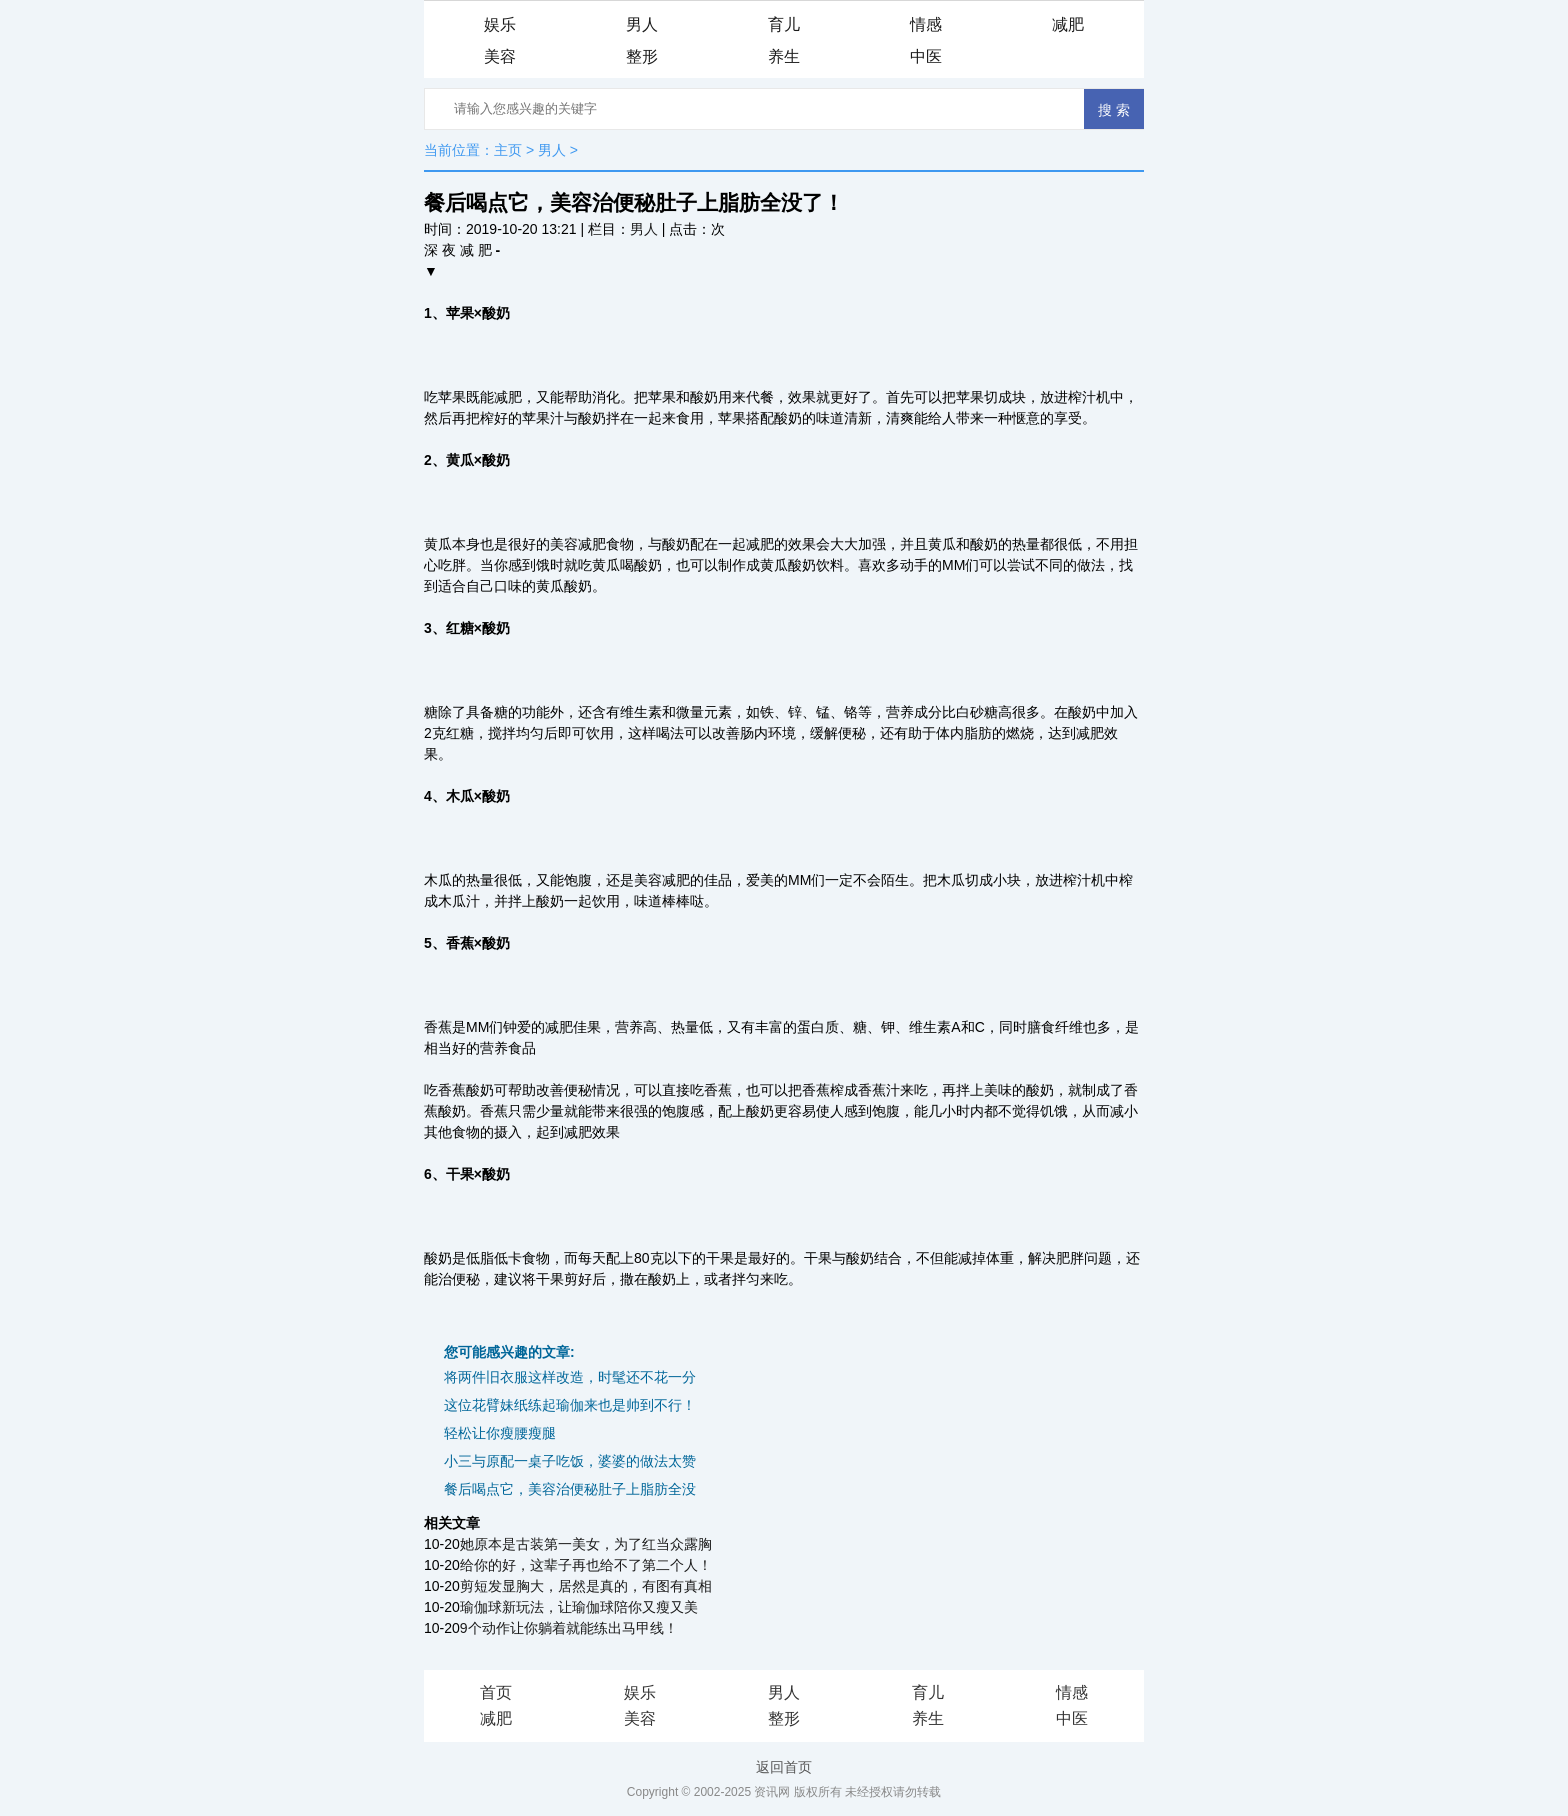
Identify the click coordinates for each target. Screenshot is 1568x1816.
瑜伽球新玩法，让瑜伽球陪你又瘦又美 (579, 1607)
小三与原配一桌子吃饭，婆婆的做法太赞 (570, 1461)
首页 (496, 1692)
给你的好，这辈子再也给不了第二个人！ (586, 1565)
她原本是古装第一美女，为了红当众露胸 (586, 1544)
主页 (508, 150)
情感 (926, 24)
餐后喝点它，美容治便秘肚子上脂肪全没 (570, 1489)
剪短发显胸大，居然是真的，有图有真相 (586, 1586)
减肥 (1068, 24)
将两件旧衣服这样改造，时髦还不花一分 (570, 1377)
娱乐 (500, 24)
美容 (500, 56)
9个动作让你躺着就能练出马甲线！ (569, 1628)
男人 (642, 24)
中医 (926, 56)
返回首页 (784, 1767)
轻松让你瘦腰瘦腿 (500, 1433)
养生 (784, 56)
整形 (642, 56)
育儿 (784, 24)
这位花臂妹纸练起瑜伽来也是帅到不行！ (570, 1405)
